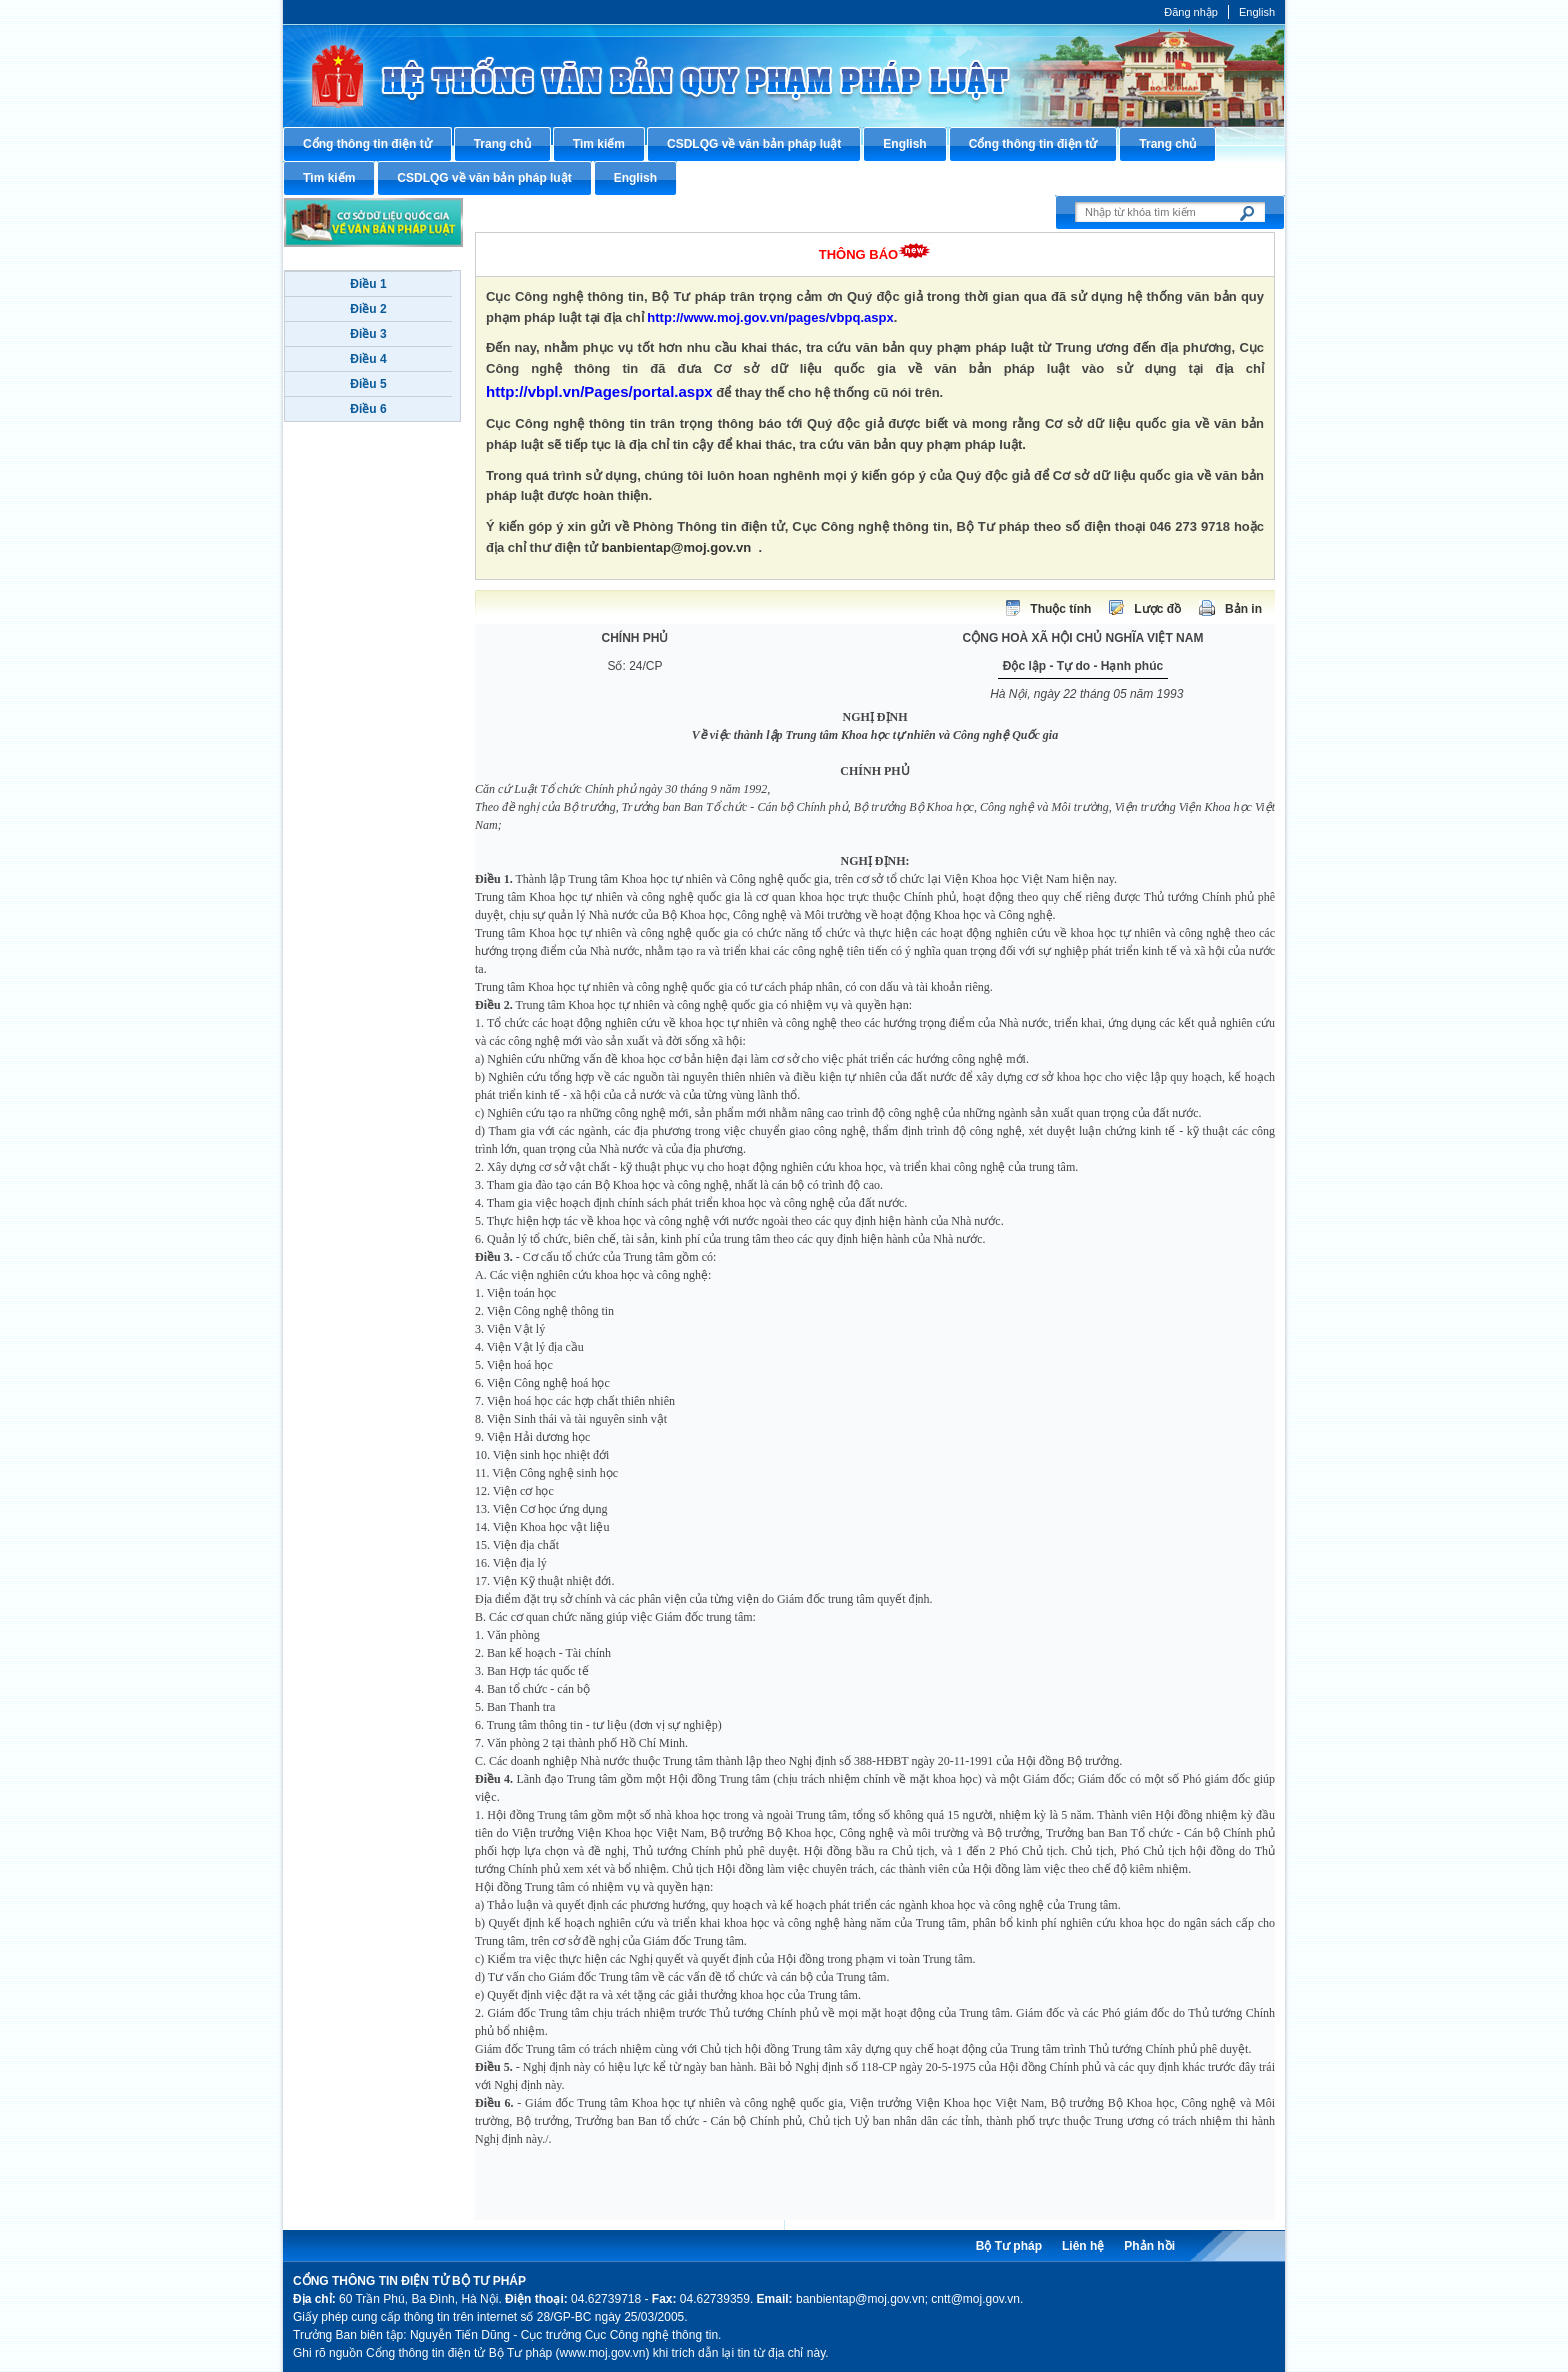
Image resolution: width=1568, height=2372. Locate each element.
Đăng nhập (1191, 12)
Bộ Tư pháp (1009, 2246)
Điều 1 (368, 284)
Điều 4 (368, 359)
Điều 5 (368, 384)
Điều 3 (368, 334)
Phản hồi (1149, 2246)
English (1257, 12)
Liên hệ (1083, 2246)
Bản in (1243, 609)
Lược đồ (1157, 609)
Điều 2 (368, 309)
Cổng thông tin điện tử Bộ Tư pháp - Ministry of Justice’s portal (784, 75)
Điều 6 (368, 409)
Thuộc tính (1060, 609)
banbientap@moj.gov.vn (677, 547)
